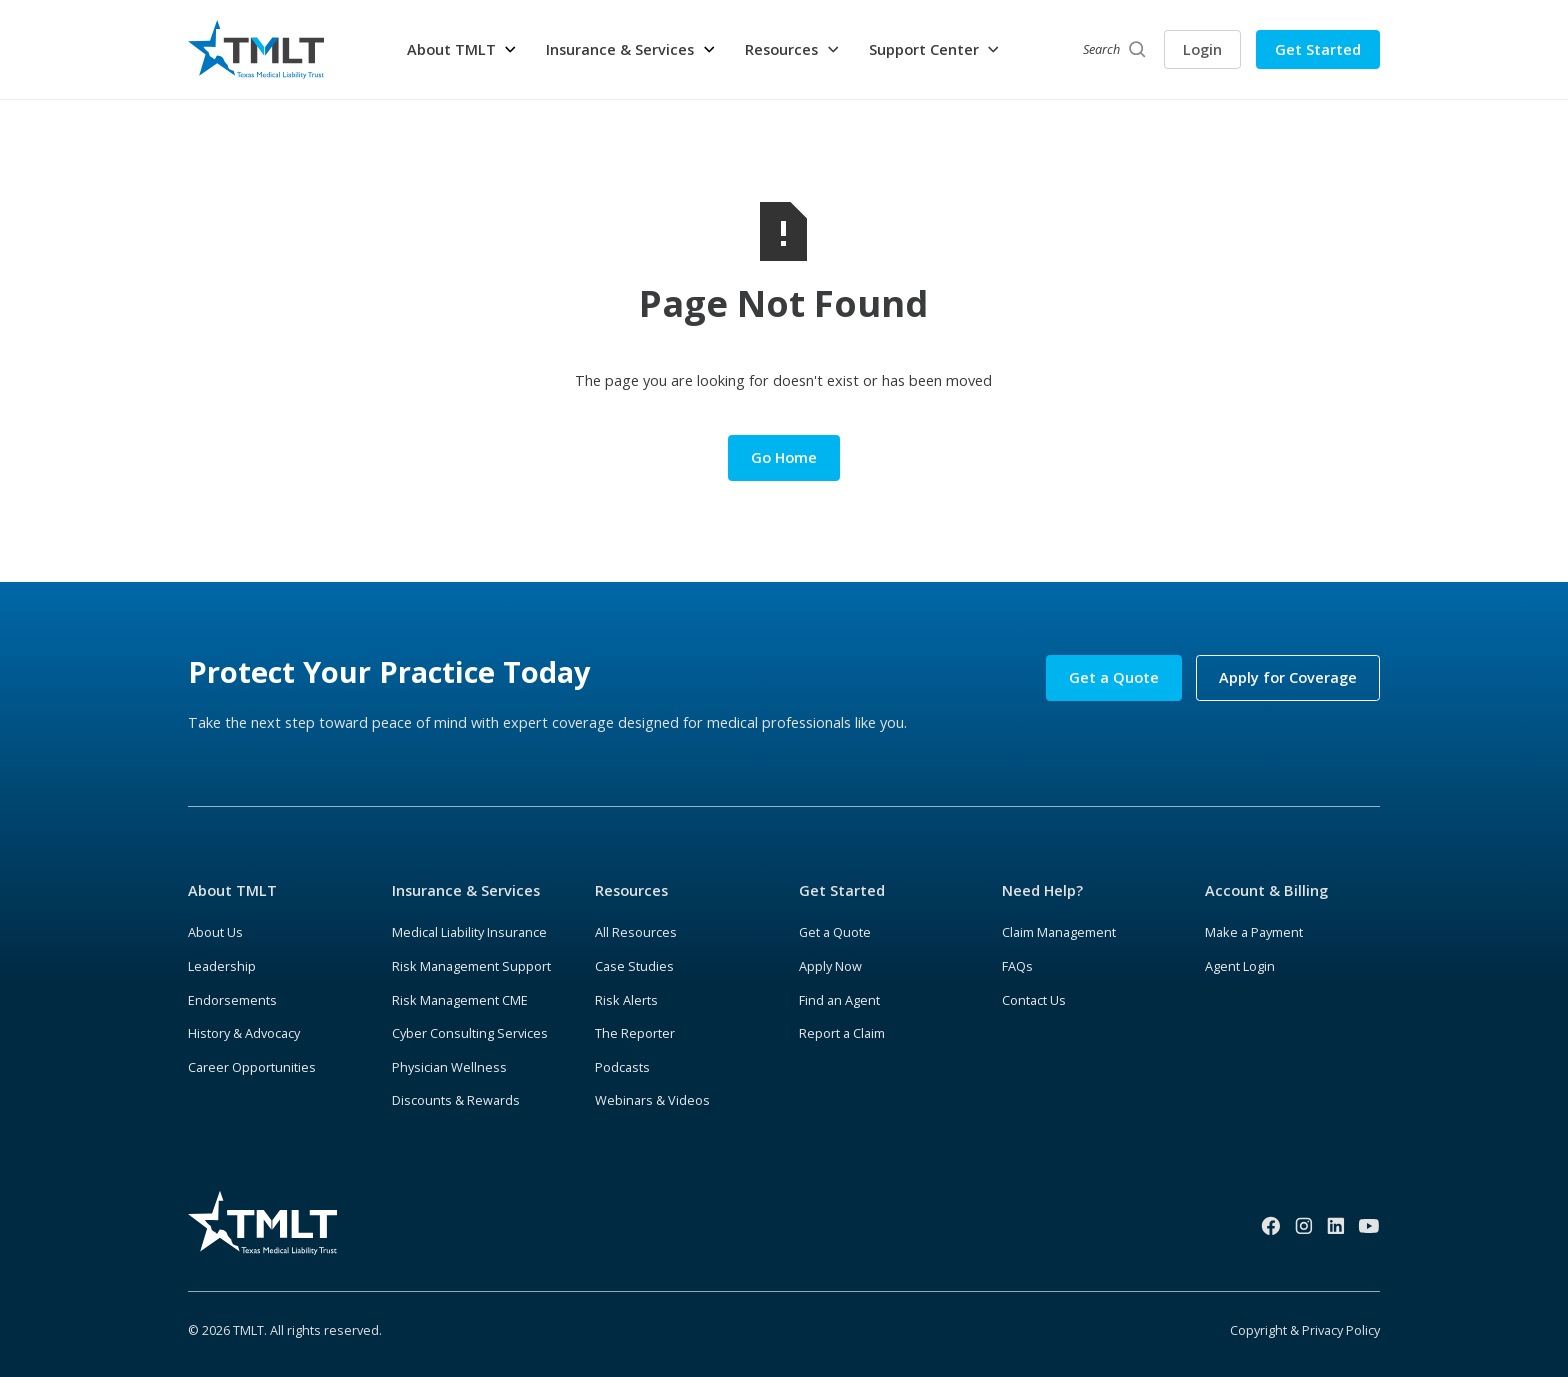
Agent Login (1240, 966)
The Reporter (635, 1033)
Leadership (222, 966)
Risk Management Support (471, 966)
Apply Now (830, 966)
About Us (215, 932)
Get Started (1318, 49)
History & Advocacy (244, 1033)
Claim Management (1059, 932)
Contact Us (1034, 1000)
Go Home (784, 457)
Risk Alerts (626, 1000)
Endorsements (232, 1000)
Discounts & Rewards (456, 1100)
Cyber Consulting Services (470, 1033)
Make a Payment (1254, 932)
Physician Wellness (449, 1067)
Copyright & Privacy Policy (1305, 1330)
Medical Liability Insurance (469, 932)
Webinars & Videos (652, 1100)
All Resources (636, 932)
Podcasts (622, 1067)
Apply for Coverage (1288, 677)
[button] (462, 50)
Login (1202, 49)
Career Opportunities (252, 1067)
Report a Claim (842, 1033)
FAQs (1017, 966)
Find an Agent (839, 1000)
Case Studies (634, 966)
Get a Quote (1114, 677)
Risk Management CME (460, 1000)
